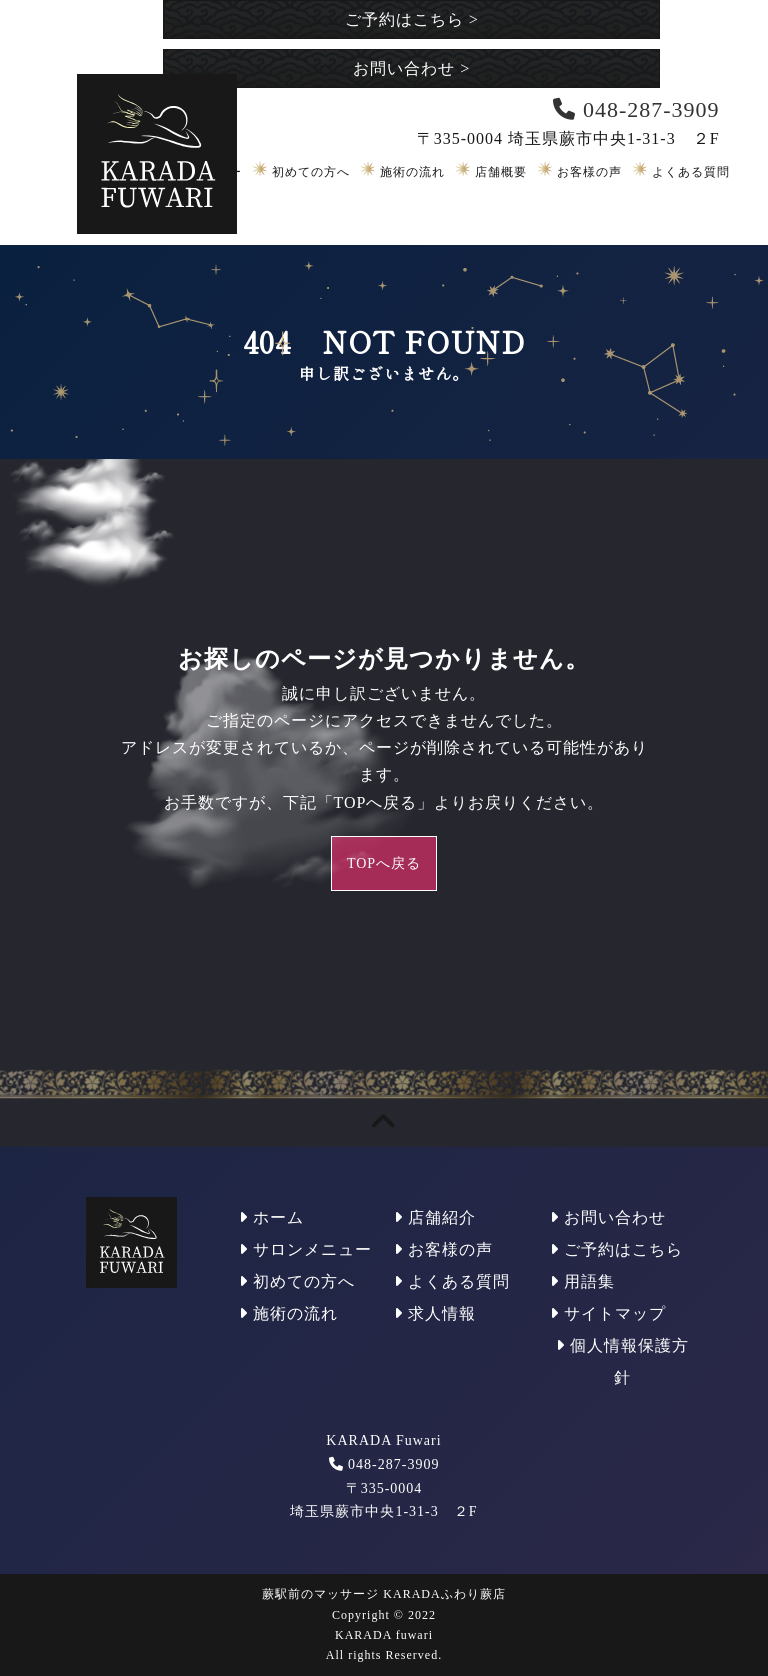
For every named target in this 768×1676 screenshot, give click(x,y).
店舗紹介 (435, 1217)
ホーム (271, 1217)
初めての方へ (311, 172)
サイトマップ (608, 1313)
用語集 (582, 1281)
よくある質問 (691, 172)
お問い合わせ (411, 68)
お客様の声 (589, 172)
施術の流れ (412, 172)
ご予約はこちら (412, 19)
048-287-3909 (393, 1464)
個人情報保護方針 (622, 1361)
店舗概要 (501, 172)
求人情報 (435, 1313)
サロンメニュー (305, 1249)
